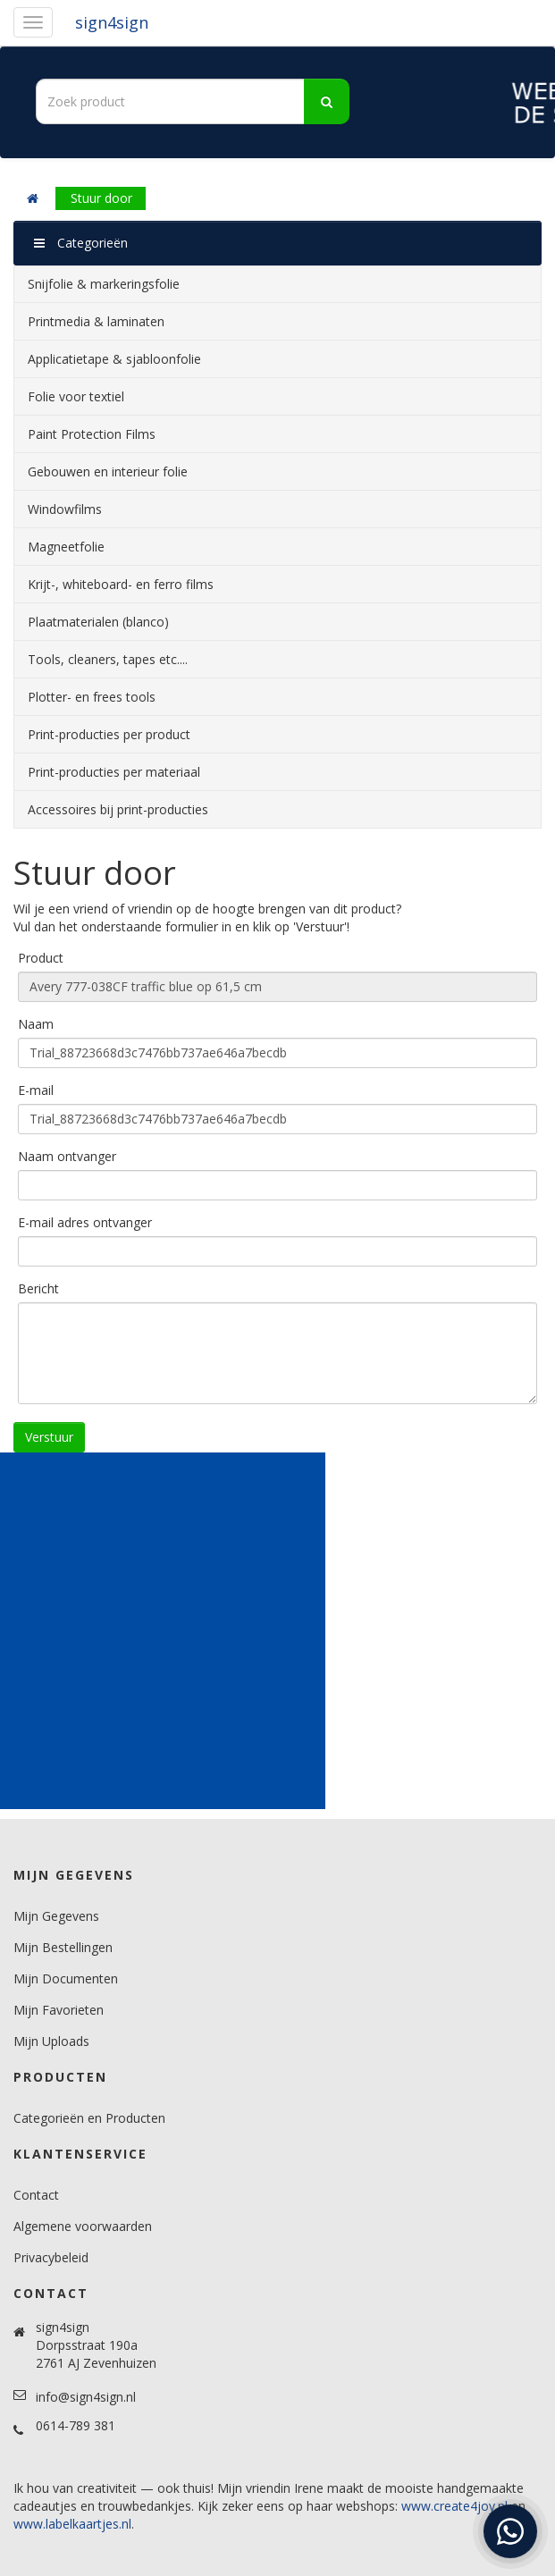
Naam (36, 1023)
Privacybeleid (50, 2257)
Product (40, 957)
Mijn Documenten (65, 1978)
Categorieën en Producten (89, 2117)
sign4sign (111, 22)
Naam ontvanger (67, 1156)
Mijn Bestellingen (63, 1947)
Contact (36, 2194)
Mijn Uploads (51, 2041)
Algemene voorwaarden (82, 2226)
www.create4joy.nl (454, 2505)
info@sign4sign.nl (86, 2396)
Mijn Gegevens (56, 1915)
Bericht (38, 1288)
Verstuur (49, 1436)
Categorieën (81, 242)
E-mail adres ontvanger (85, 1222)
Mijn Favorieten (58, 2009)
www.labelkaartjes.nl (72, 2523)
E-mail (36, 1090)
